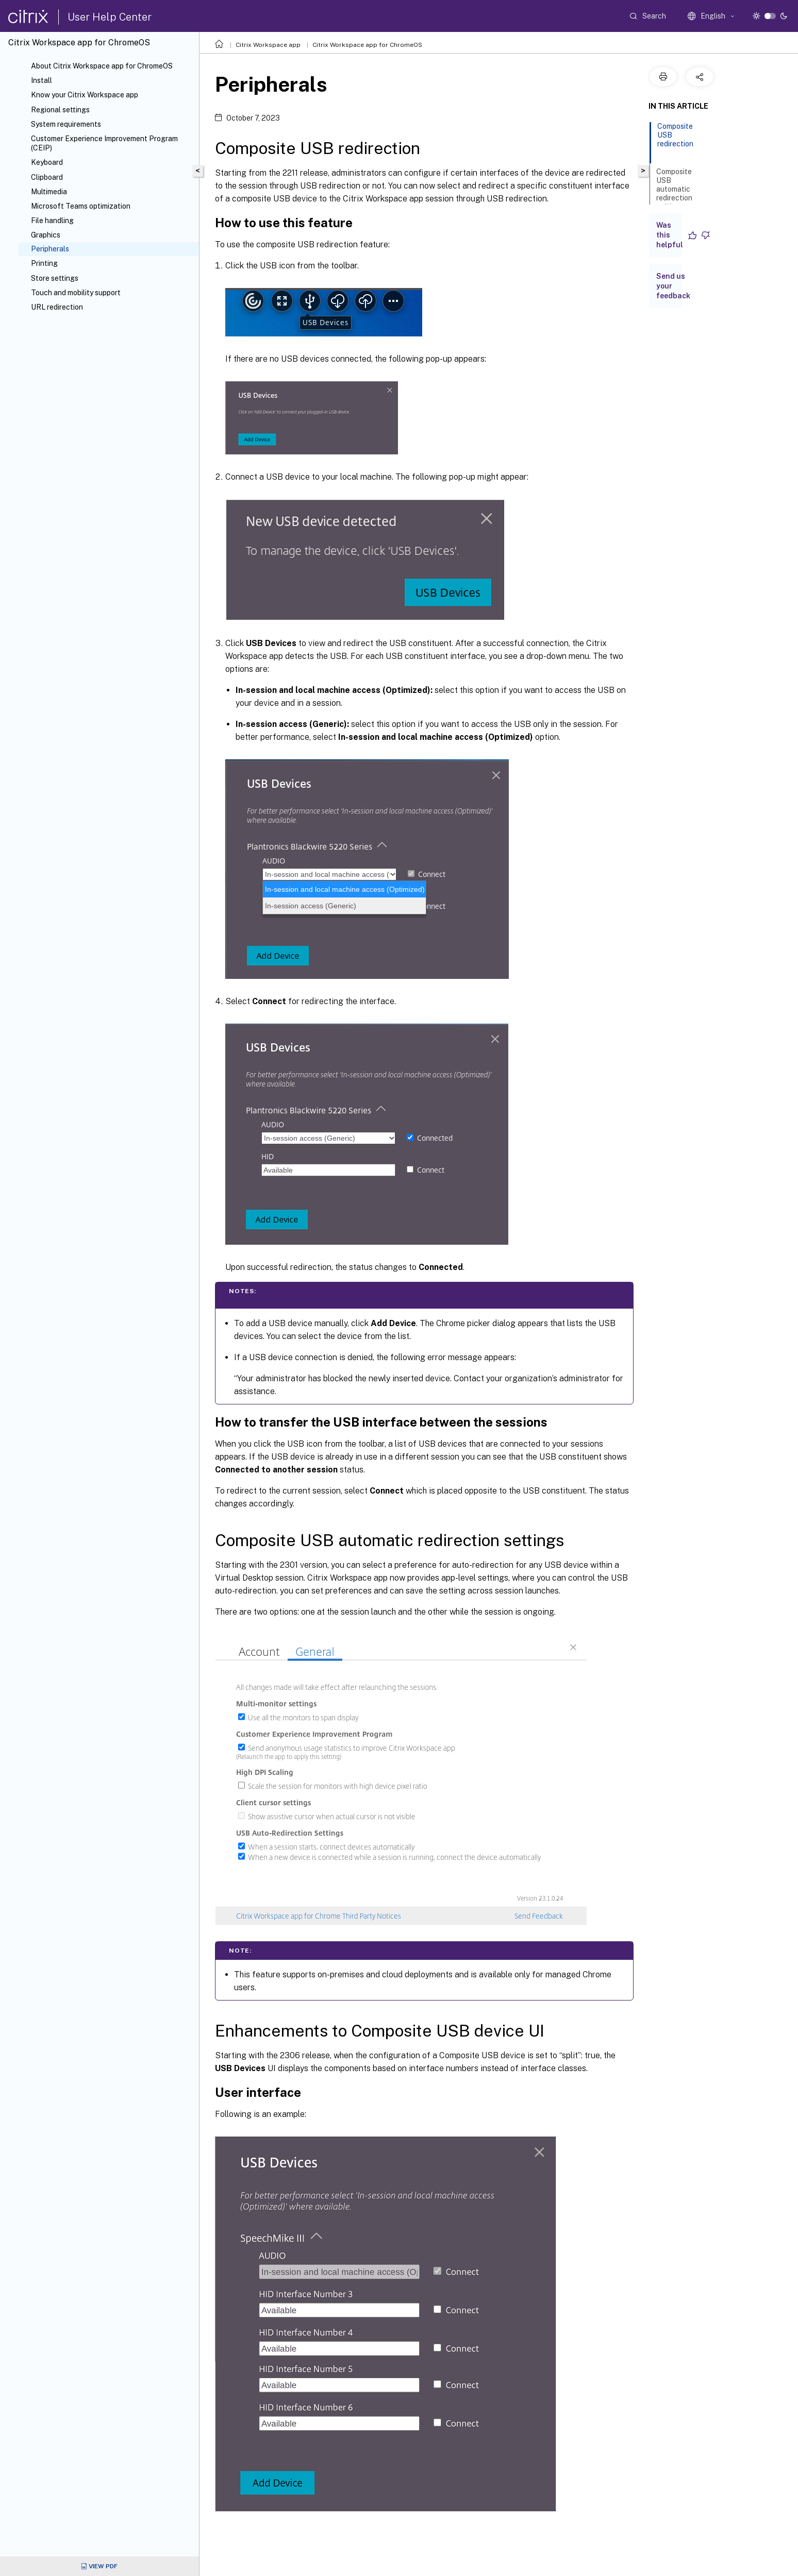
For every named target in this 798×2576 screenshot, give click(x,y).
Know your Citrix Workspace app (84, 95)
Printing (44, 263)
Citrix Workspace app (268, 44)
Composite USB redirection (675, 139)
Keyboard (47, 162)
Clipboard (47, 177)
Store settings (54, 278)
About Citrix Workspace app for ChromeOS (102, 66)
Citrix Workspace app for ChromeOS (367, 44)
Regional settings (60, 110)
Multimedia (49, 192)
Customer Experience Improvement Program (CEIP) (104, 143)
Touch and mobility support (76, 293)
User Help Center (110, 17)
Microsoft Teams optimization (80, 206)
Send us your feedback (673, 286)
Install (41, 80)
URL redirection (57, 307)
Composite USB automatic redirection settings (674, 193)
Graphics (45, 235)
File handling (52, 220)
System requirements (66, 124)
